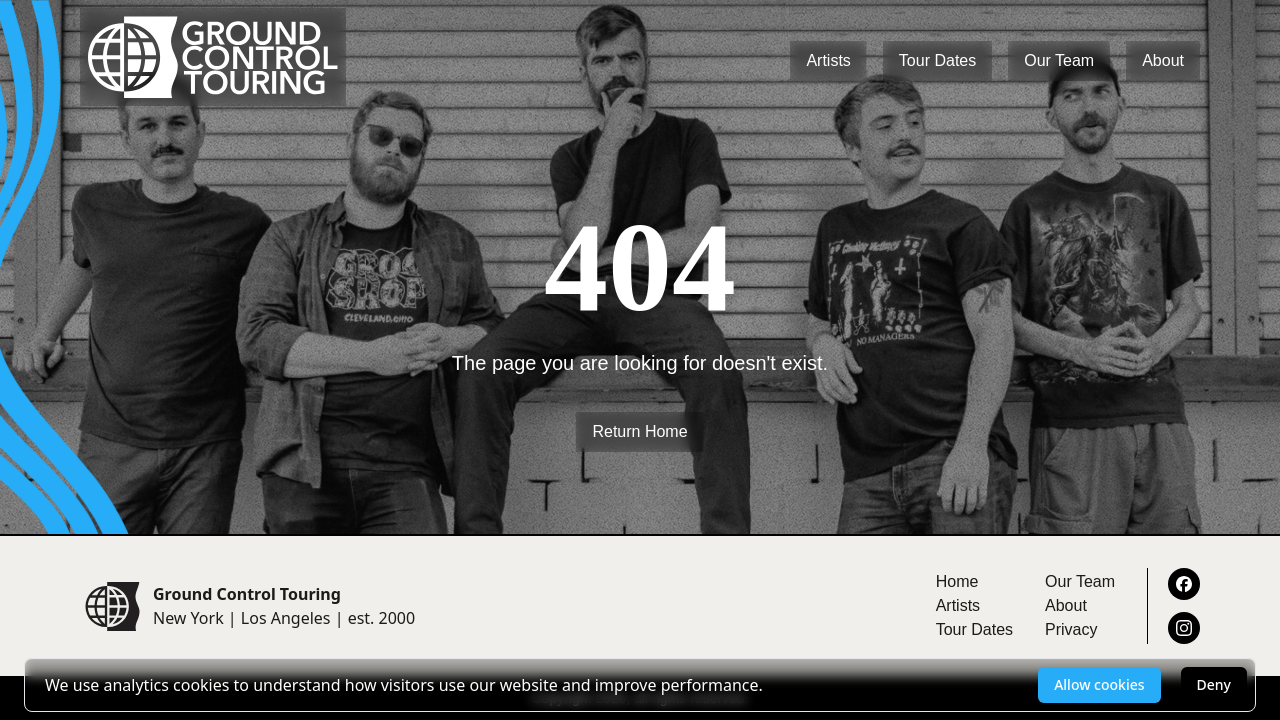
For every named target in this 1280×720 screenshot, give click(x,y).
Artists (828, 60)
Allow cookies (1099, 684)
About (1163, 60)
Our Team (1059, 60)
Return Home (639, 431)
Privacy (1071, 629)
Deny (1214, 684)
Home (957, 581)
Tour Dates (937, 60)
